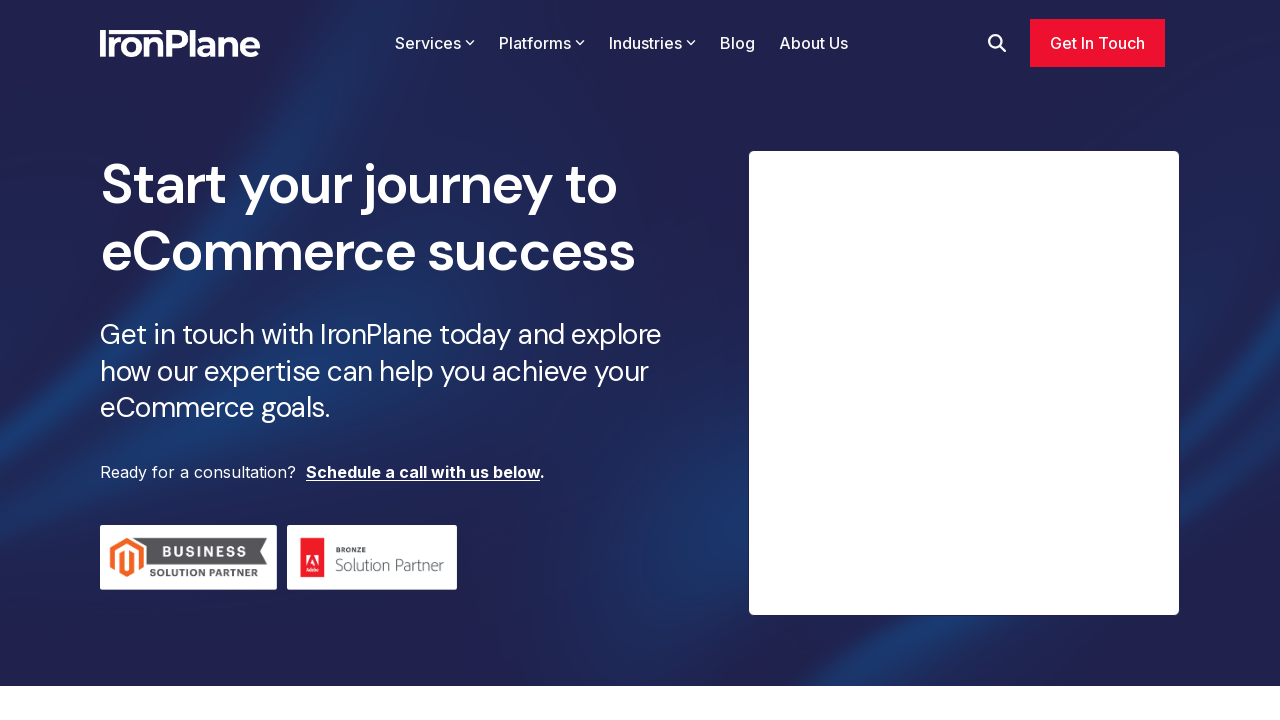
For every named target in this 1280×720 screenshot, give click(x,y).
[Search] (997, 43)
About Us (813, 43)
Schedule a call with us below (423, 472)
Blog (737, 43)
